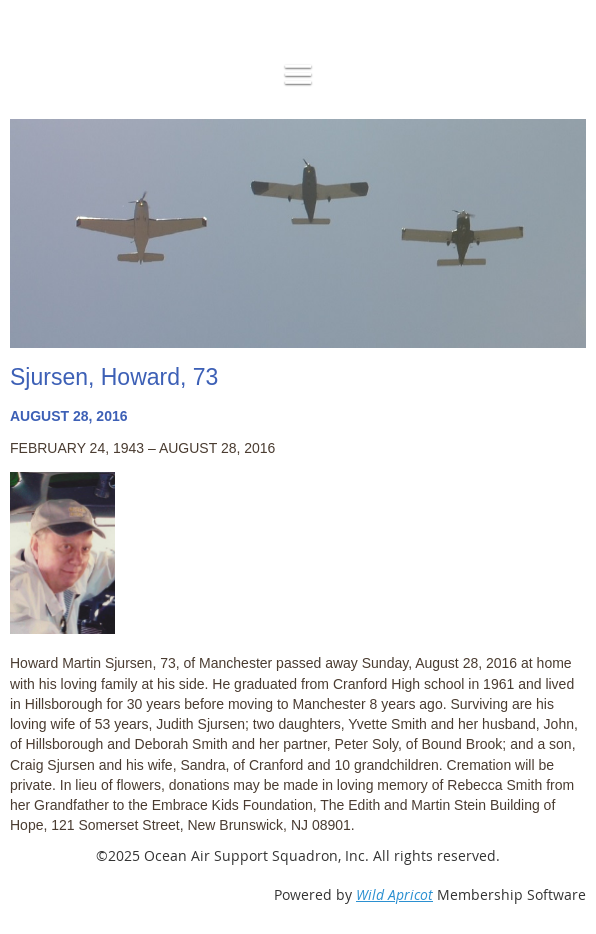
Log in (56, 9)
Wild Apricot (394, 894)
